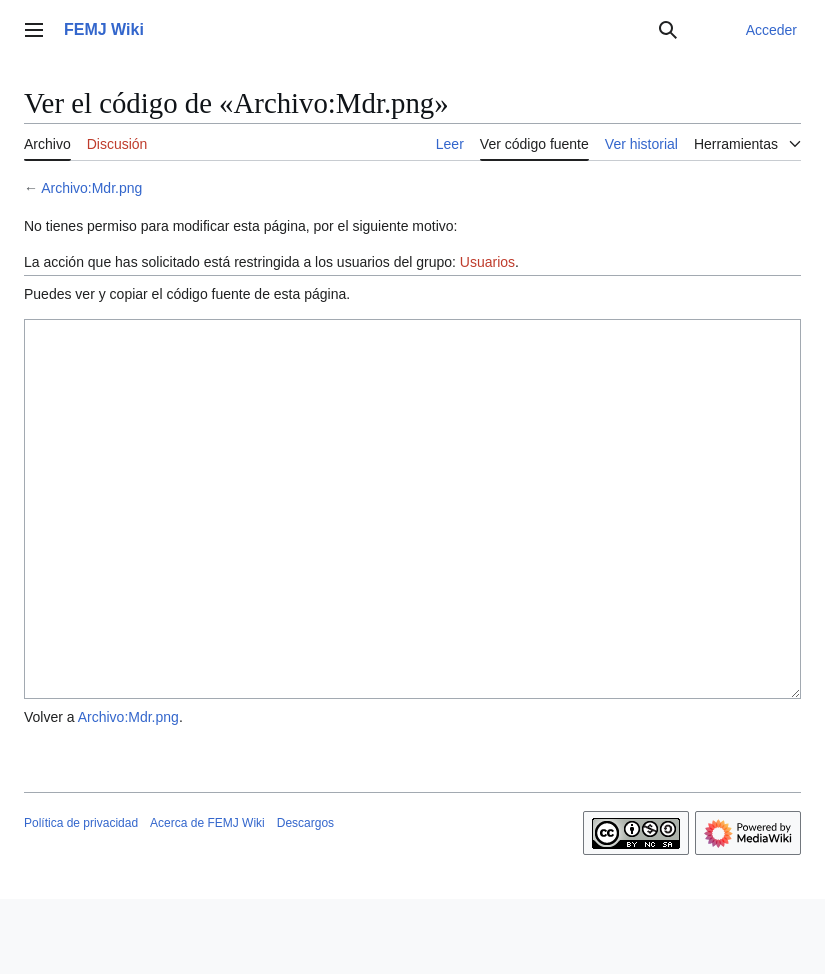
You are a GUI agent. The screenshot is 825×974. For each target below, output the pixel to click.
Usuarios (487, 262)
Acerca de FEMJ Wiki (207, 898)
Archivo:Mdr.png (91, 188)
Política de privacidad (81, 898)
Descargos (305, 898)
